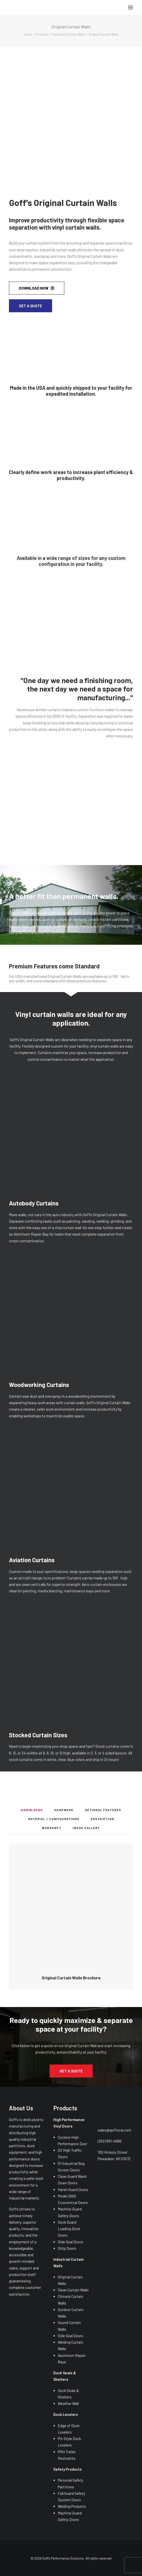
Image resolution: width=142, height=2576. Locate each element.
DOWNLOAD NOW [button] (36, 288)
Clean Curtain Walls (73, 2290)
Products (42, 34)
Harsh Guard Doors (73, 2189)
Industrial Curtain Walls (69, 34)
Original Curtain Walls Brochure (71, 1977)
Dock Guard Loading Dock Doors (69, 2229)
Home (28, 34)
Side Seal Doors (70, 2242)
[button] (130, 7)
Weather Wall (68, 2403)
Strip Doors (67, 2248)
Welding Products (72, 2506)
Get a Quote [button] (30, 306)
